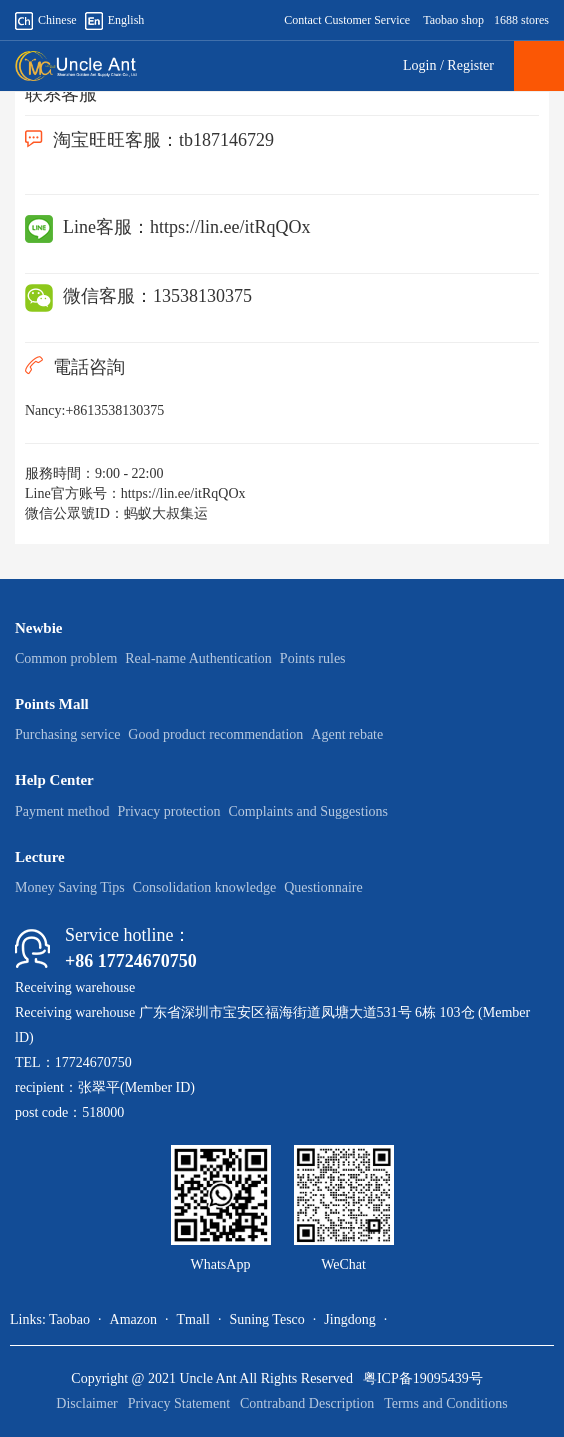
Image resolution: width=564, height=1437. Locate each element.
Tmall (192, 1319)
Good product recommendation (215, 734)
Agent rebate (347, 734)
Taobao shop (453, 20)
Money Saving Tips (70, 887)
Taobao (69, 1319)
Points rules (313, 658)
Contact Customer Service (347, 20)
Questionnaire (323, 887)
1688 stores (521, 20)
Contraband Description (307, 1403)
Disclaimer (86, 1403)
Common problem (66, 658)
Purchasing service (67, 734)
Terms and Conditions (445, 1403)
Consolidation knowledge (205, 887)
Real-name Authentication (198, 658)
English (115, 20)
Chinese (46, 20)
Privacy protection (169, 811)
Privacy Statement (179, 1403)
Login (419, 65)
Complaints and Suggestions (308, 811)
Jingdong (349, 1319)
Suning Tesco (266, 1319)
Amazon (133, 1319)
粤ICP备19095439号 (423, 1378)
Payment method (62, 811)
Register (470, 65)
